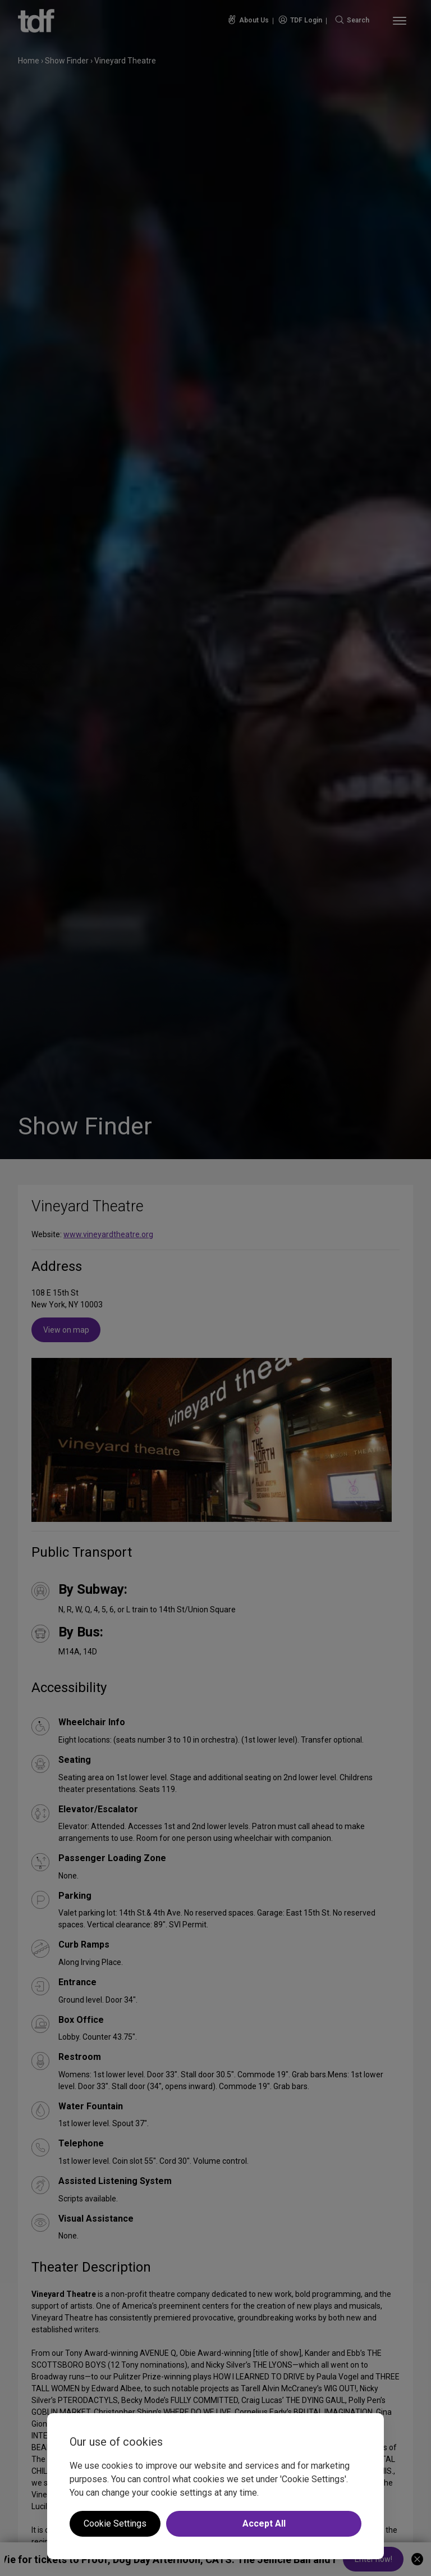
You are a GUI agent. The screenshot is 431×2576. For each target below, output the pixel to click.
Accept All (264, 2523)
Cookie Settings (115, 2523)
